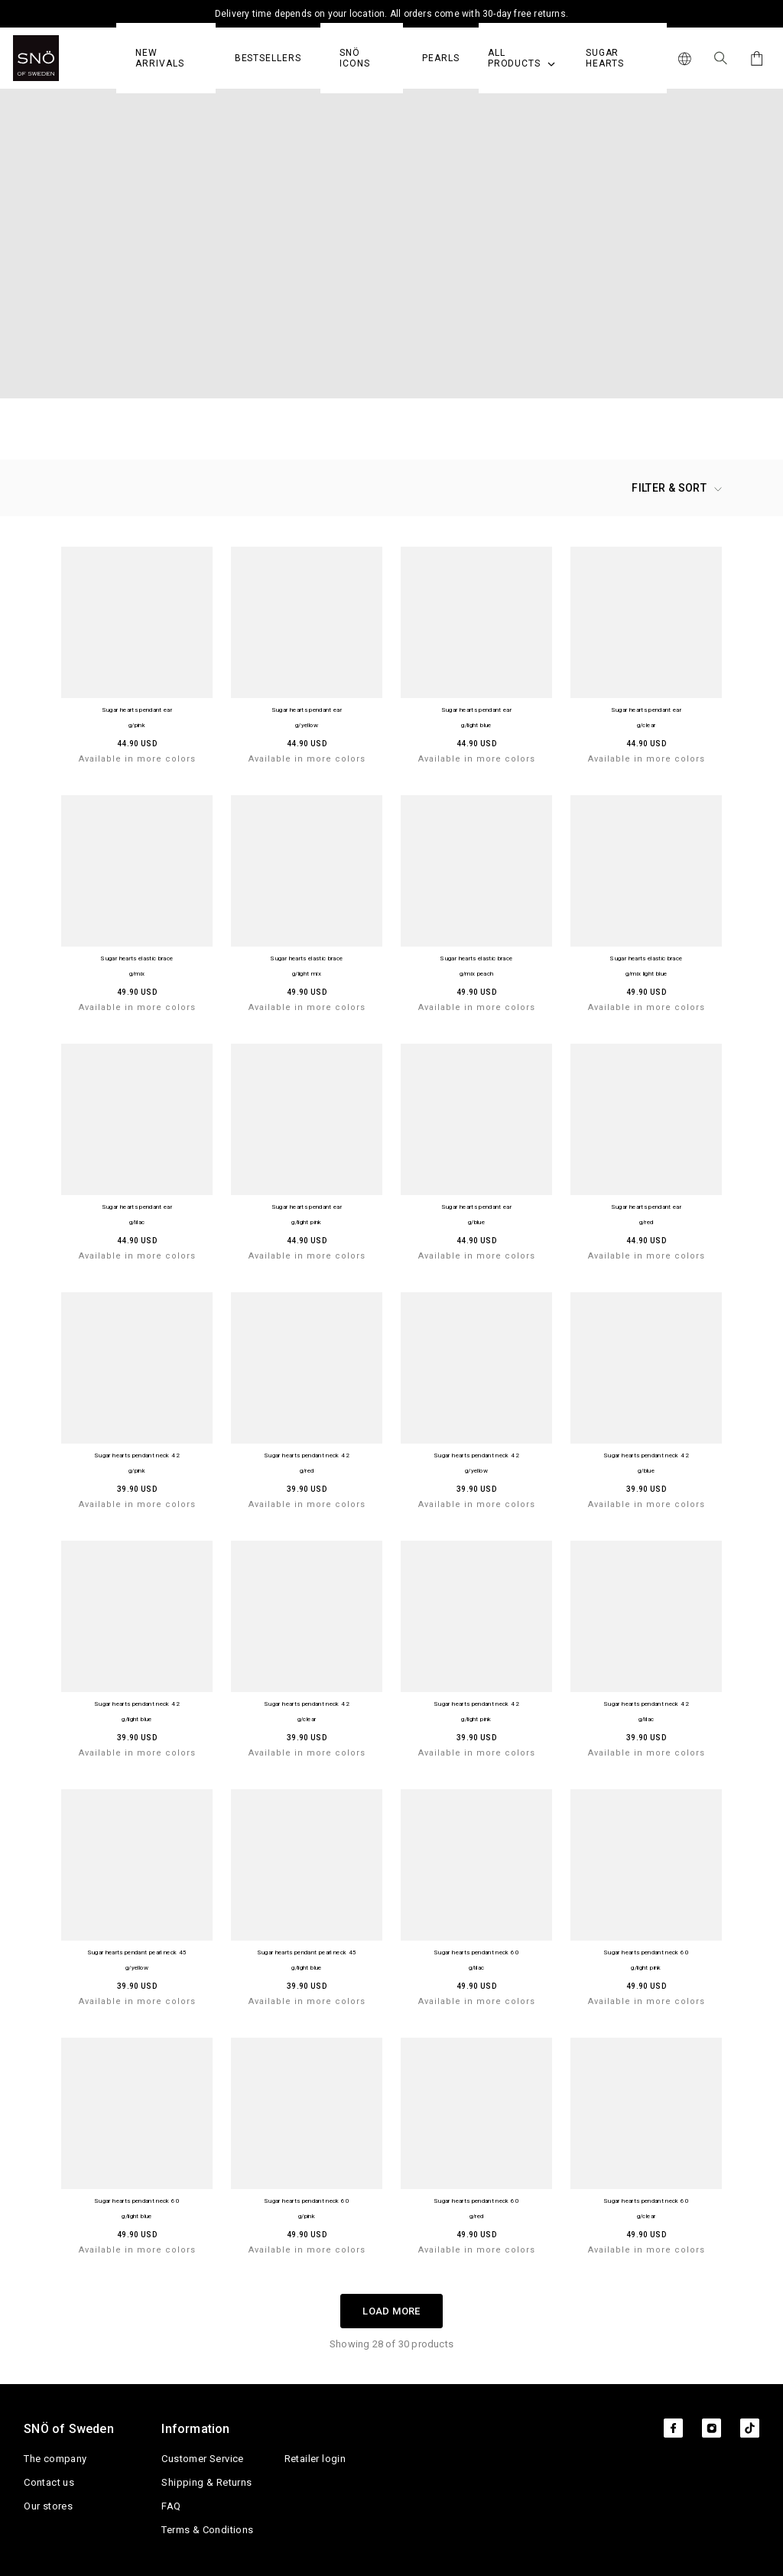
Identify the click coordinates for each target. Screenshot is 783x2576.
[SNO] (64, 58)
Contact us (49, 2482)
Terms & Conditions (207, 2529)
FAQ (170, 2506)
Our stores (48, 2506)
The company (55, 2458)
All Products (521, 58)
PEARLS (441, 58)
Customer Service (202, 2458)
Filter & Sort (677, 487)
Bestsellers (268, 58)
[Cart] (754, 58)
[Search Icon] (721, 58)
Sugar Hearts (605, 58)
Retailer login (315, 2458)
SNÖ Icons (355, 58)
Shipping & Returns (206, 2482)
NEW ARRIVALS (159, 58)
